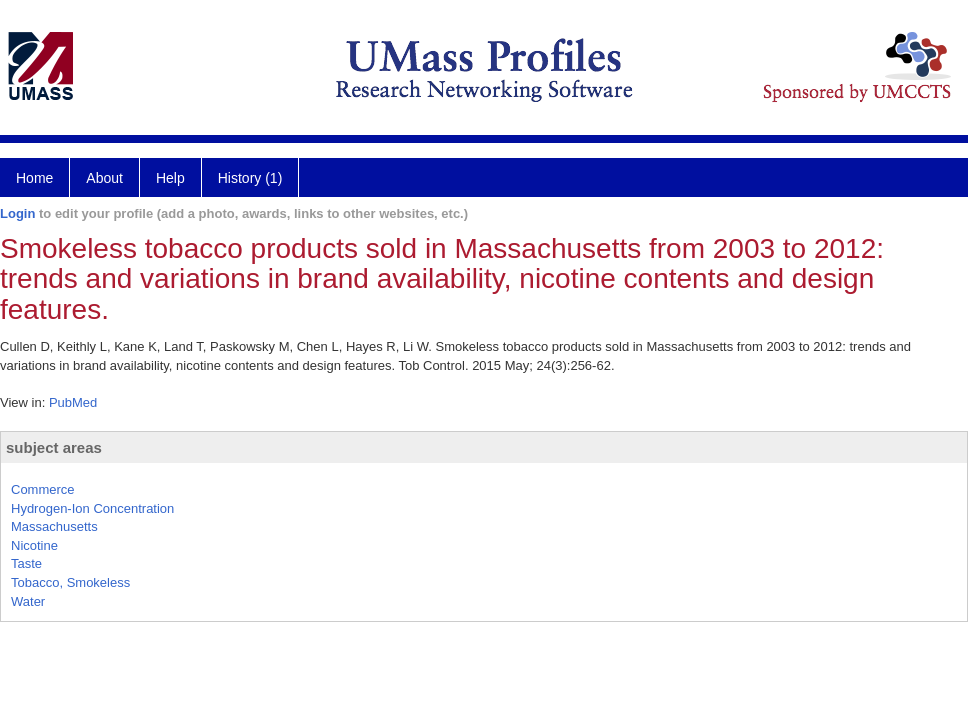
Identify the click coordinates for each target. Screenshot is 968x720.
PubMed (73, 402)
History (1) (250, 178)
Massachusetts (54, 526)
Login (17, 213)
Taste (26, 563)
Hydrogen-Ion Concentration (92, 508)
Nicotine (34, 545)
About (104, 178)
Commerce (43, 489)
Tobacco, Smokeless (70, 582)
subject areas (54, 447)
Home (34, 178)
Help (170, 178)
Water (28, 601)
